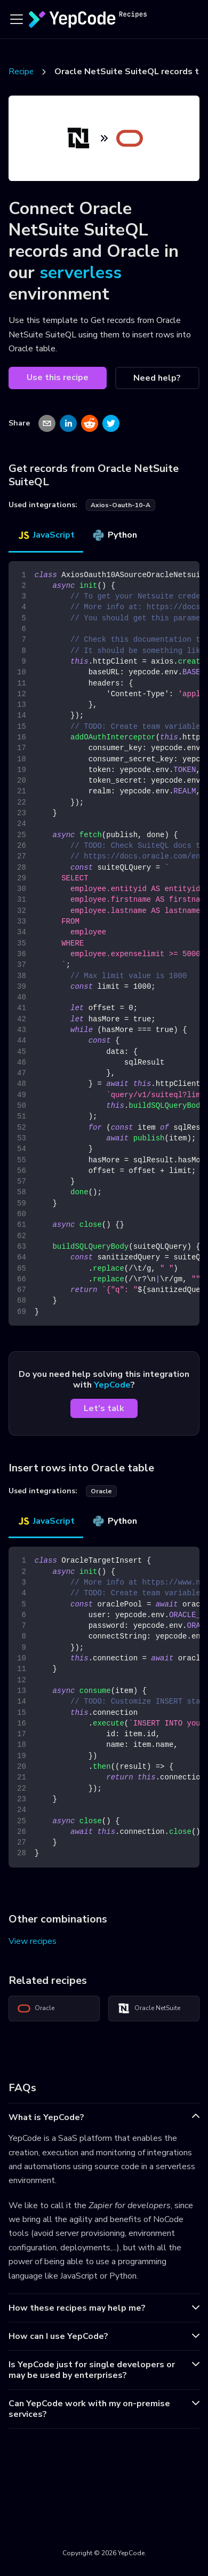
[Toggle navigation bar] (17, 19)
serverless (80, 272)
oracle (101, 1491)
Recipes (23, 71)
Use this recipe (58, 377)
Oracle (36, 2008)
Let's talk (104, 1408)
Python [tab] (114, 535)
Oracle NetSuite (148, 2008)
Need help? (157, 378)
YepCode (112, 1385)
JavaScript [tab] (46, 535)
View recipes (33, 1941)
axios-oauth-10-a (120, 505)
